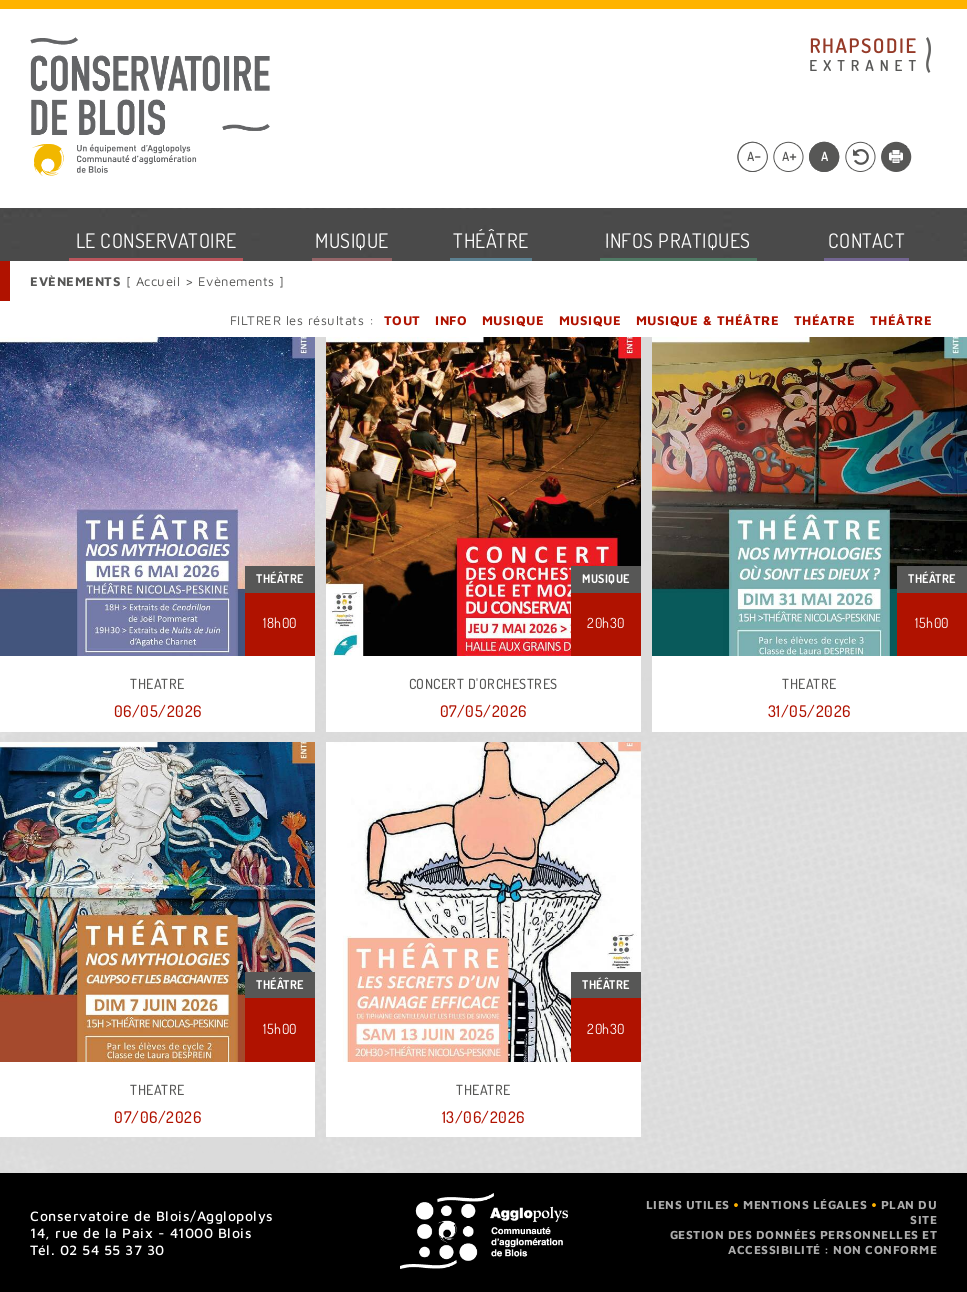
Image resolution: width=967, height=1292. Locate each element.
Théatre (825, 320)
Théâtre (901, 320)
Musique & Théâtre (708, 320)
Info (451, 320)
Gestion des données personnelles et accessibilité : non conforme (804, 1242)
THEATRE (157, 684)
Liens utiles (688, 1204)
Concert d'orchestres (483, 684)
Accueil (160, 281)
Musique (513, 320)
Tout (402, 320)
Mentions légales (805, 1204)
